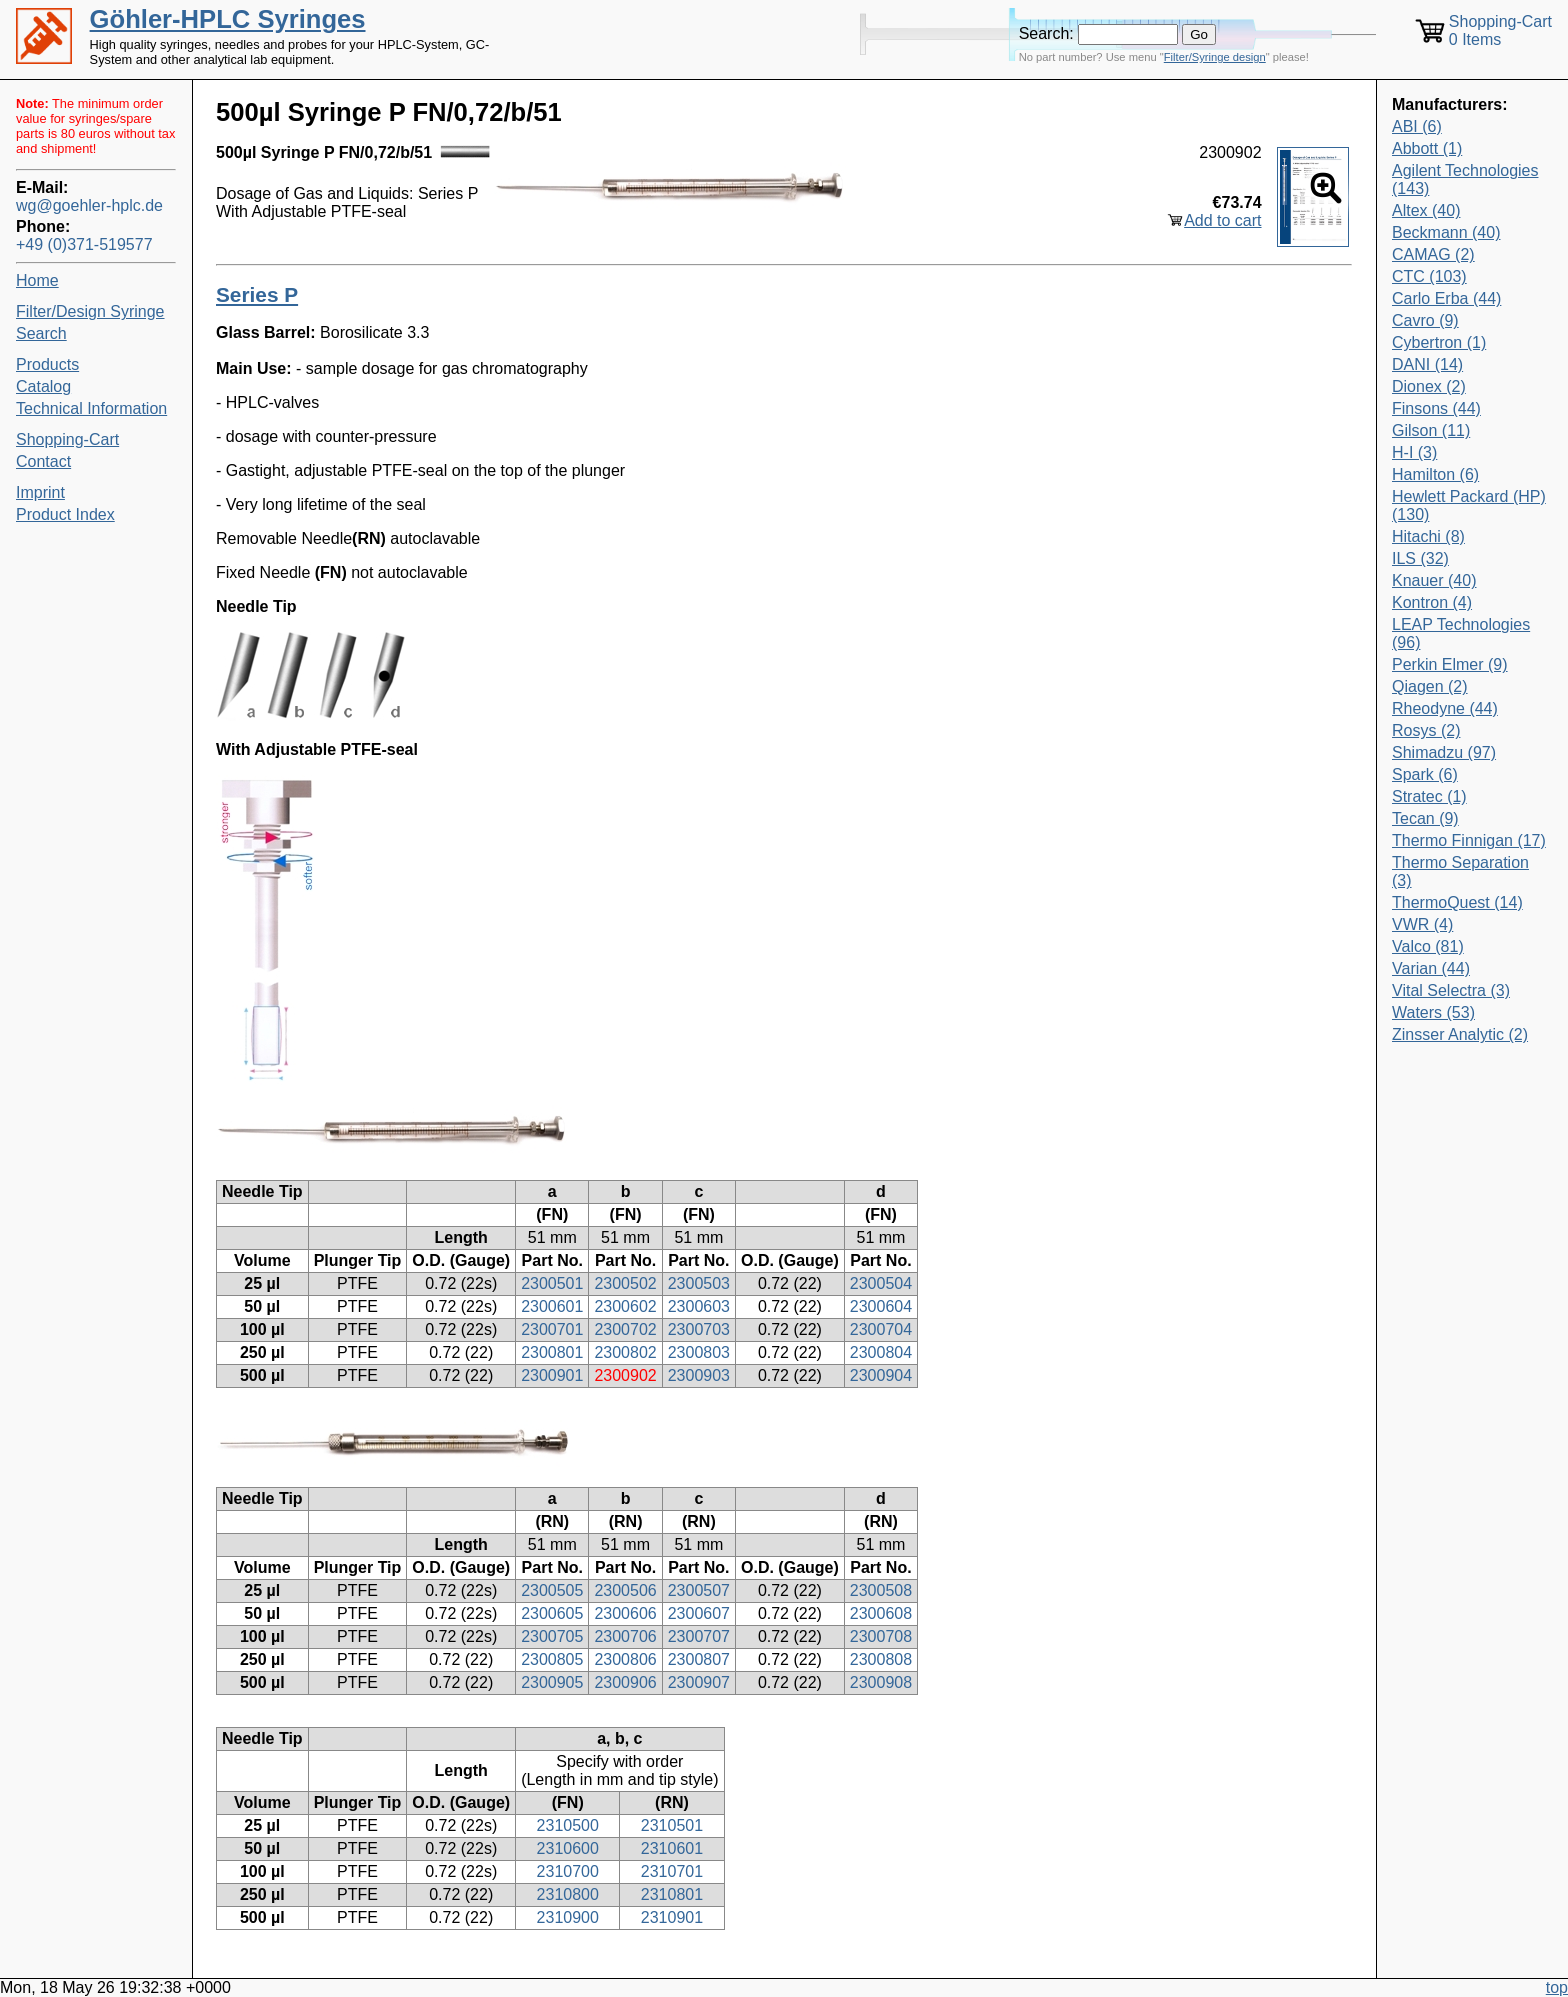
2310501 (672, 1825)
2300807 (699, 1659)
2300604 (881, 1306)
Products (47, 364)
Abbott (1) (1427, 148)
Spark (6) (1425, 774)
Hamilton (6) (1435, 474)
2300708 (881, 1636)
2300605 (552, 1613)
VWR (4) (1422, 924)
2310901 (672, 1917)
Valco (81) (1428, 946)
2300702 (625, 1329)
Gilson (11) (1431, 430)
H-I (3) (1414, 452)
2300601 (552, 1306)
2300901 (552, 1375)
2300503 (699, 1283)
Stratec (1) (1429, 796)
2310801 (672, 1894)
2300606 (625, 1613)
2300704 (881, 1329)
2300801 (552, 1352)
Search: (1046, 33)
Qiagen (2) (1430, 686)
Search (41, 333)
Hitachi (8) (1428, 536)
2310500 (568, 1825)
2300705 (552, 1636)
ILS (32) (1420, 558)
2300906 (625, 1682)
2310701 (672, 1871)
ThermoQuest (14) (1457, 902)
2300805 (552, 1659)
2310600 (568, 1848)
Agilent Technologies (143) (1465, 179)
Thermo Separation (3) (1460, 871)
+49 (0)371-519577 (84, 244)
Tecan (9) (1425, 818)
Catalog (43, 386)
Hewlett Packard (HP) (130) (1469, 505)
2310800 (568, 1894)
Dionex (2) (1429, 386)
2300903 (699, 1375)
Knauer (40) (1434, 580)
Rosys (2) (1426, 730)
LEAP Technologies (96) (1461, 633)
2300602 (625, 1306)
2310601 (672, 1848)
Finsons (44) (1436, 408)
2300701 (552, 1329)
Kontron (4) (1432, 602)
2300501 (552, 1283)
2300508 (881, 1590)
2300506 (625, 1590)
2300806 (625, 1659)
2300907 (699, 1682)
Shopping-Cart (67, 439)
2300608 (881, 1613)
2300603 (699, 1306)
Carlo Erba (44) (1446, 298)
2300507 (699, 1590)
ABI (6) (1417, 126)
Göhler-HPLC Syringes (228, 19)
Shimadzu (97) (1444, 752)
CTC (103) (1429, 276)
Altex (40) (1426, 210)
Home (37, 280)
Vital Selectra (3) (1451, 990)
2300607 (699, 1613)
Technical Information (91, 408)
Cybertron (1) (1439, 342)
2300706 (625, 1636)
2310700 (568, 1871)
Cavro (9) (1425, 320)
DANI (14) (1427, 364)
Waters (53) (1433, 1012)
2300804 (881, 1352)
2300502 (625, 1283)
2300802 (625, 1352)
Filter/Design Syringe (90, 311)
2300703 (699, 1329)
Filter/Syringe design (1215, 57)
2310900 (568, 1917)
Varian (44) (1431, 968)
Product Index (65, 514)
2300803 (699, 1352)
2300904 (881, 1375)
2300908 (881, 1682)
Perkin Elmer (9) (1450, 664)
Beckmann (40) (1446, 232)
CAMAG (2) (1433, 254)
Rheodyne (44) (1445, 708)
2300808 (881, 1659)
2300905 (552, 1682)
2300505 (552, 1590)
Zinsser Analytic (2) (1460, 1034)
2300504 (881, 1283)
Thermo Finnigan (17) (1469, 840)
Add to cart (1222, 220)
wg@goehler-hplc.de (89, 205)
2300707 (699, 1636)
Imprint (40, 492)
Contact (43, 461)
